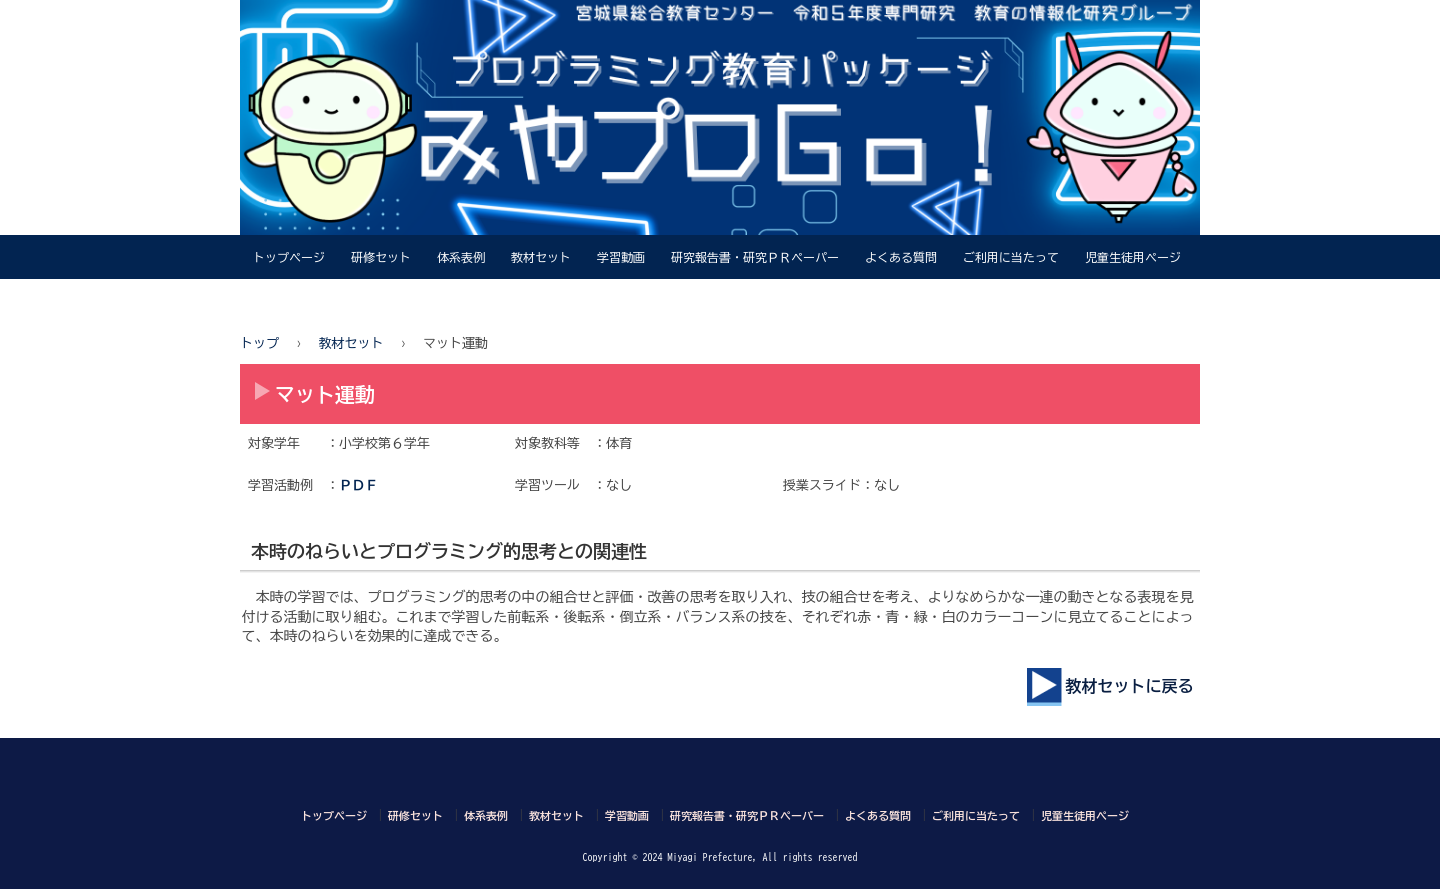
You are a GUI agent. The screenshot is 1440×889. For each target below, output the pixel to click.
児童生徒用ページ (1133, 257)
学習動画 (621, 257)
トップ (259, 343)
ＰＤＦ (358, 485)
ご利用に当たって (1011, 257)
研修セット (381, 257)
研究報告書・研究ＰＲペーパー (755, 257)
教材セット (541, 257)
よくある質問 (901, 257)
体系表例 (461, 257)
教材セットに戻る (1114, 686)
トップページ (289, 257)
